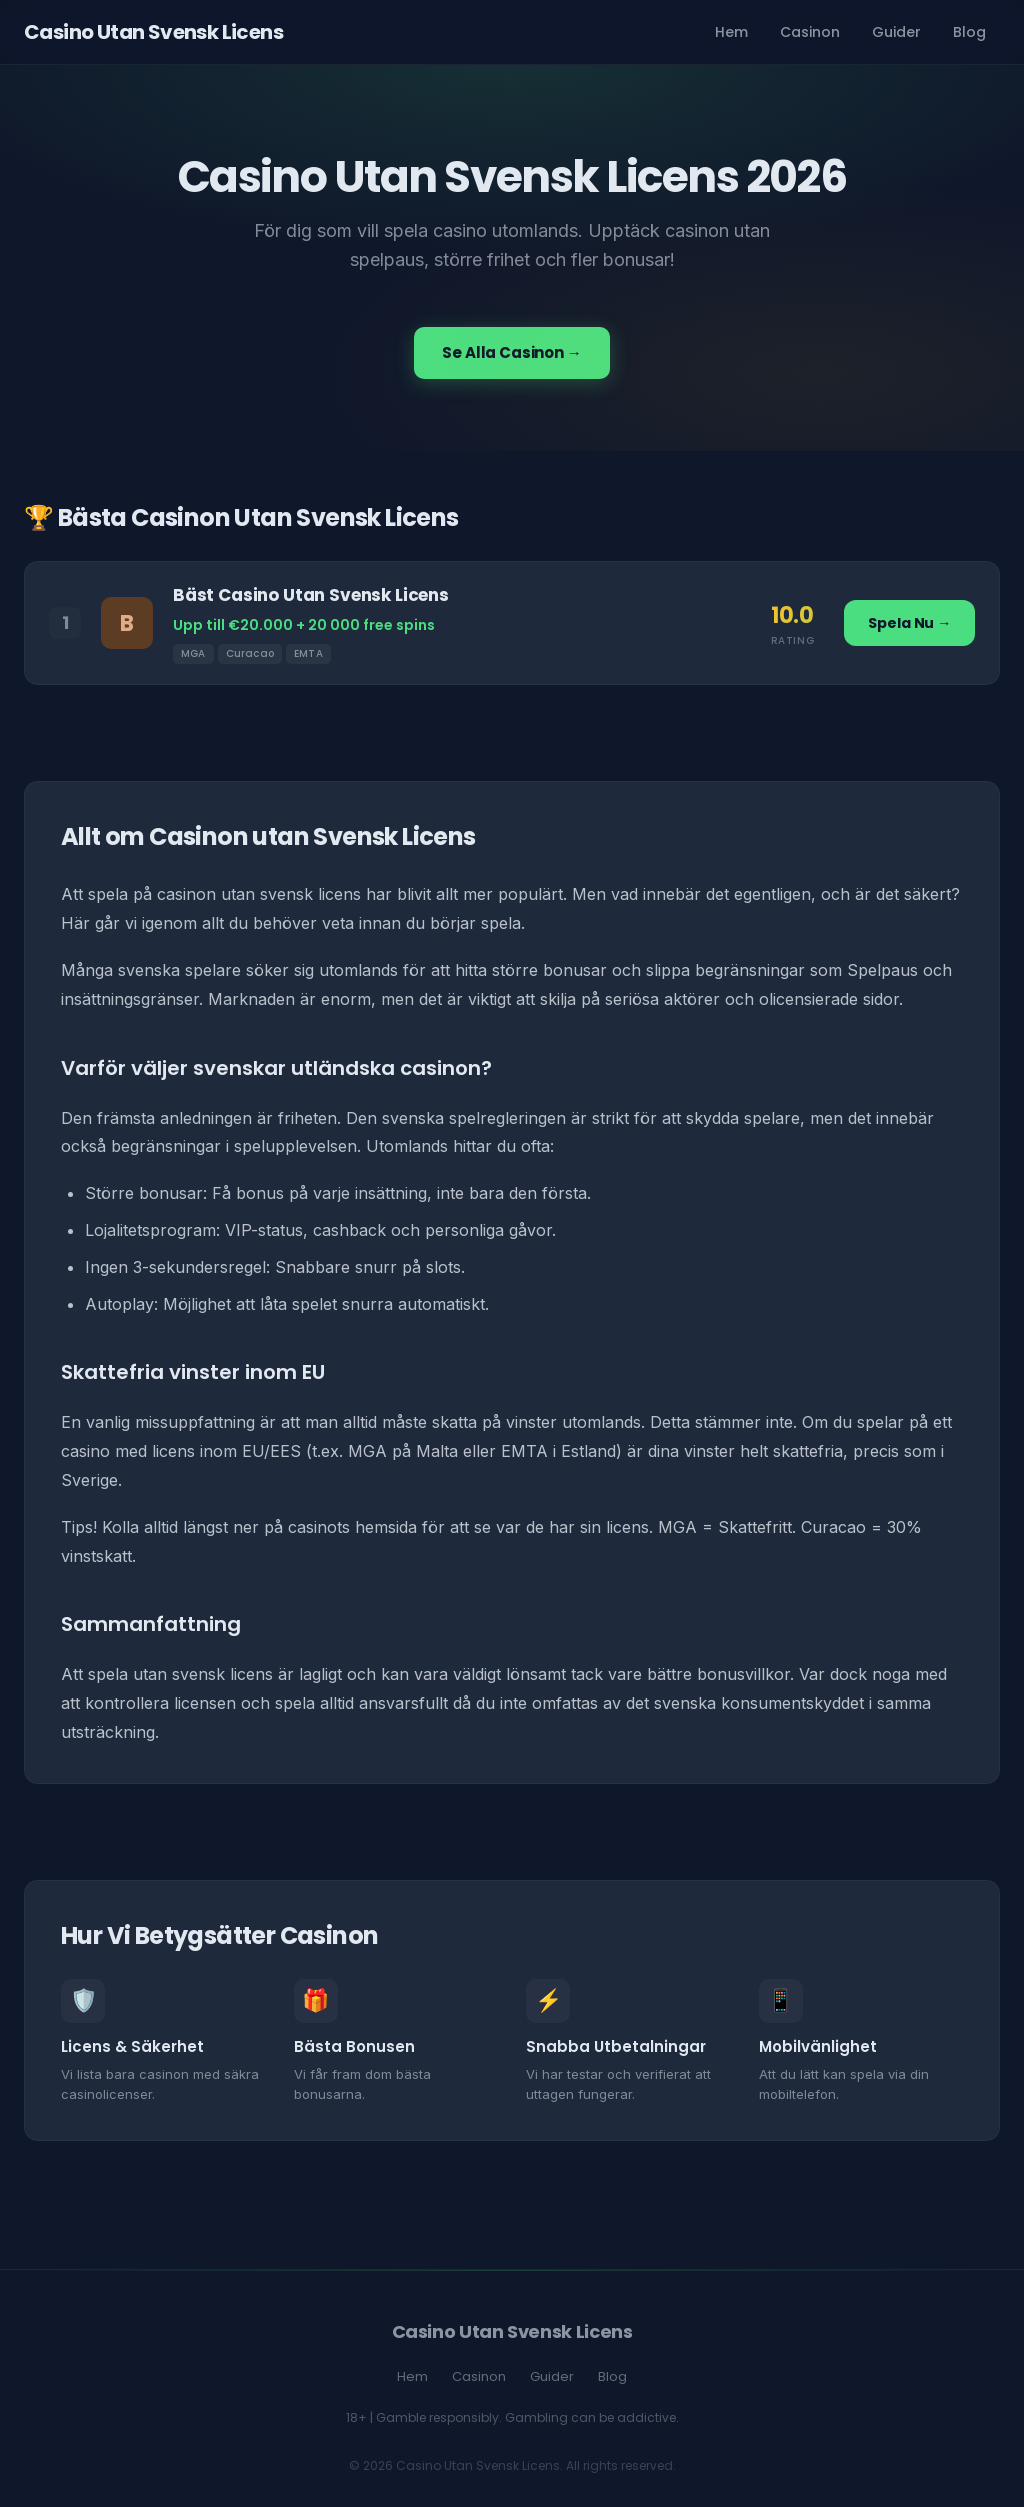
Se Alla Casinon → (511, 352)
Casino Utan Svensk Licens (153, 32)
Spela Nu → (909, 623)
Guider (896, 32)
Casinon (810, 32)
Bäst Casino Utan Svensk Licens (311, 595)
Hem (731, 32)
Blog (969, 32)
